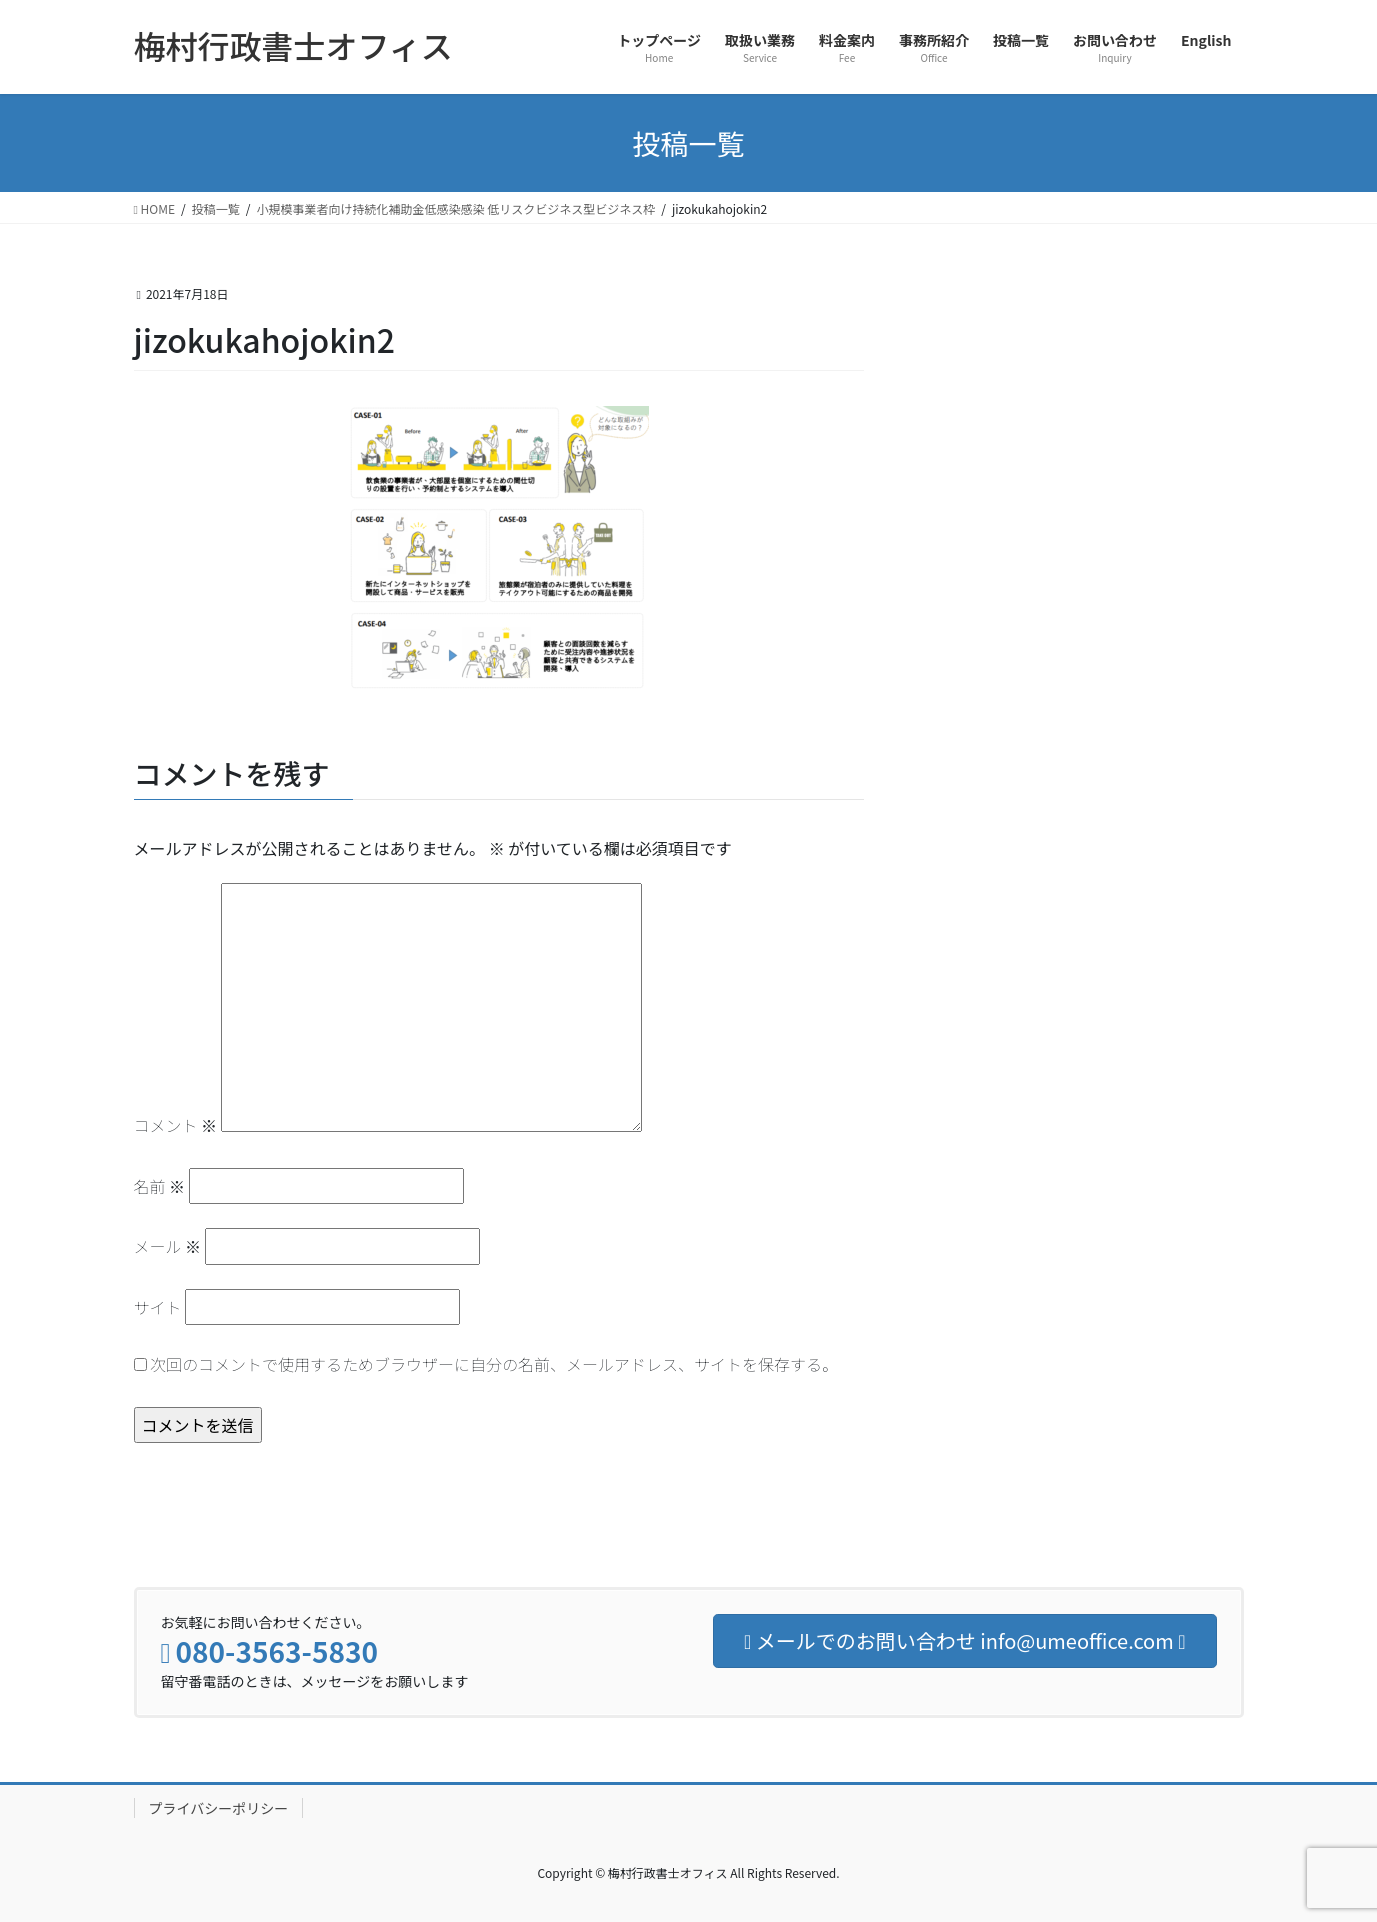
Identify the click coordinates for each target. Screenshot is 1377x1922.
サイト (158, 1307)
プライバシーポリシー (219, 1808)
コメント (176, 1125)
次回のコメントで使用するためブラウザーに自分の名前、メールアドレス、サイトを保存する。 (494, 1364)
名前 (160, 1186)
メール (168, 1246)
